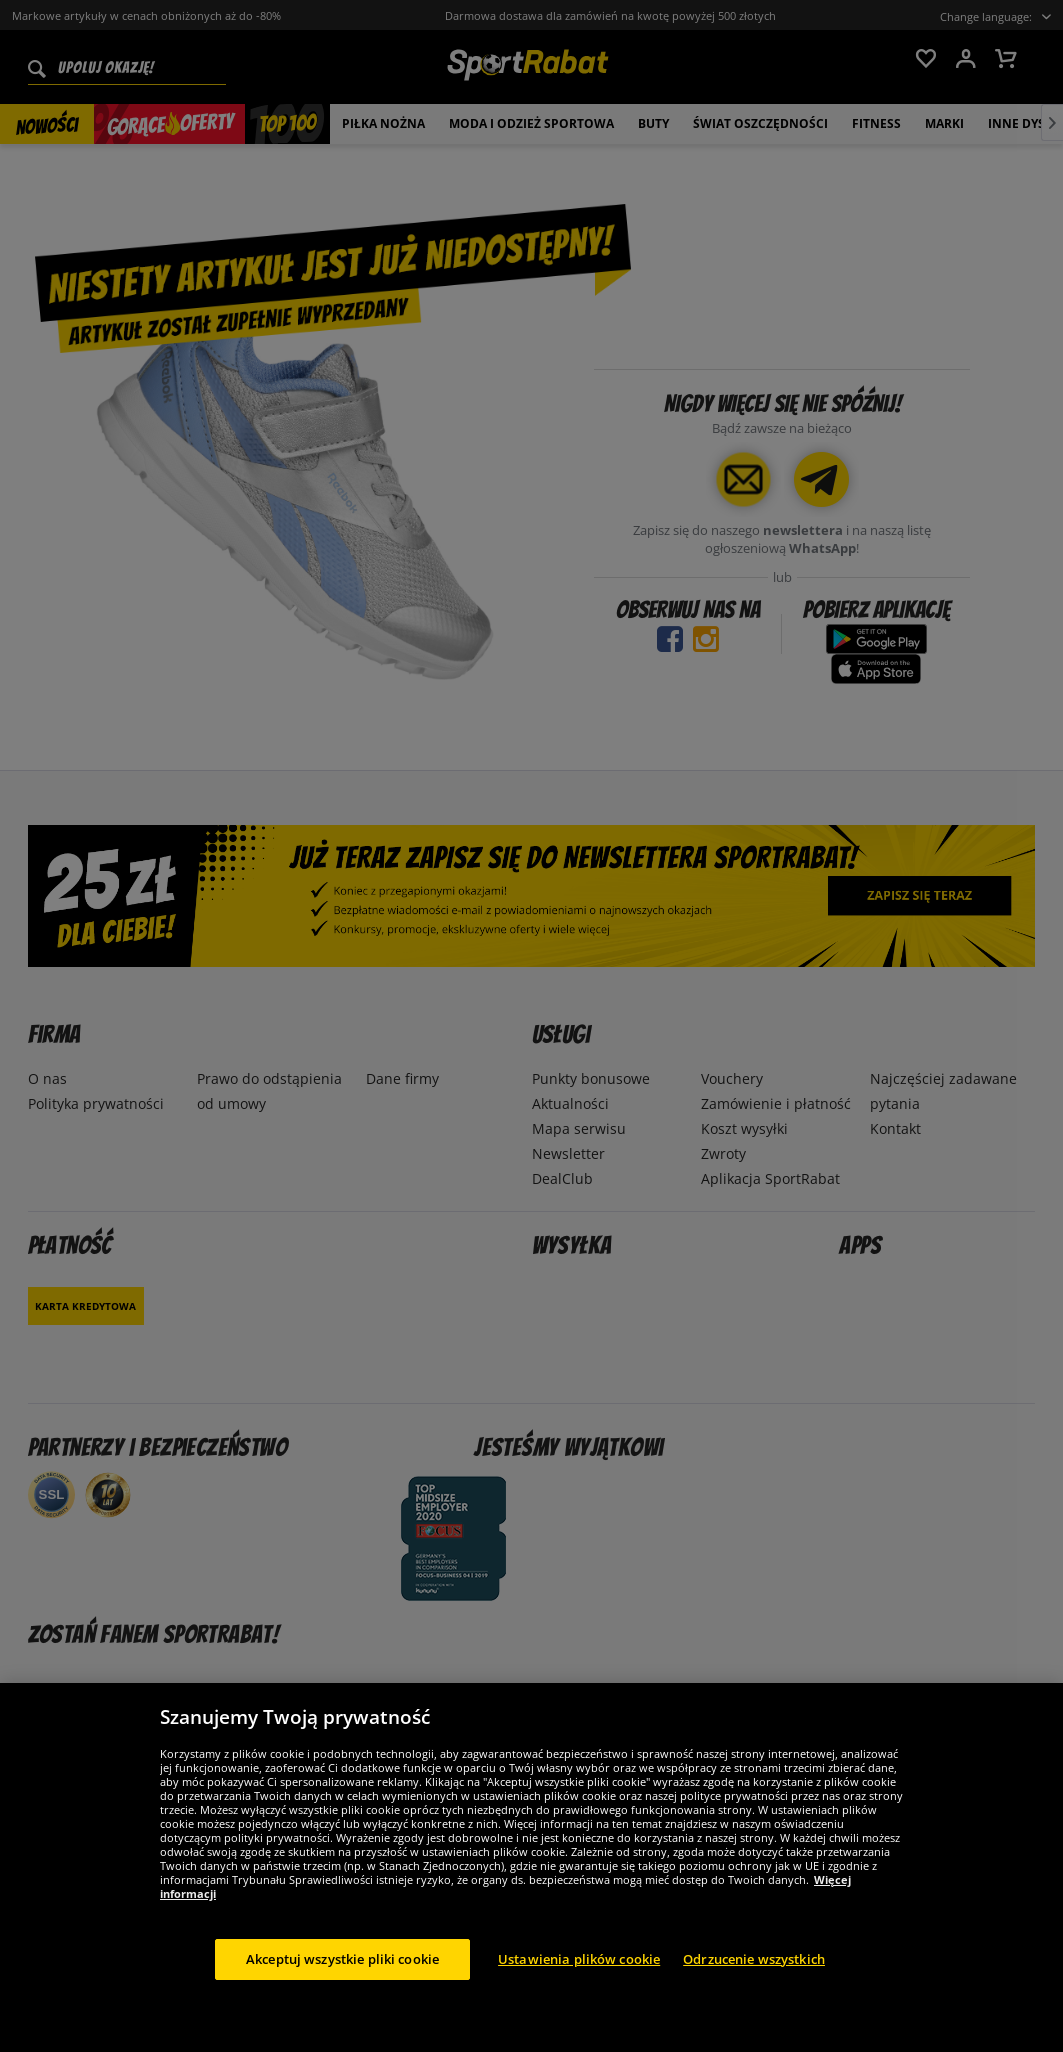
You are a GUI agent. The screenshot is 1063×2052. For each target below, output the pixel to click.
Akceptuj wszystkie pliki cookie (342, 1976)
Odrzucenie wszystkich (754, 1976)
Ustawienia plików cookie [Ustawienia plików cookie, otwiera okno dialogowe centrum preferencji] (579, 1976)
